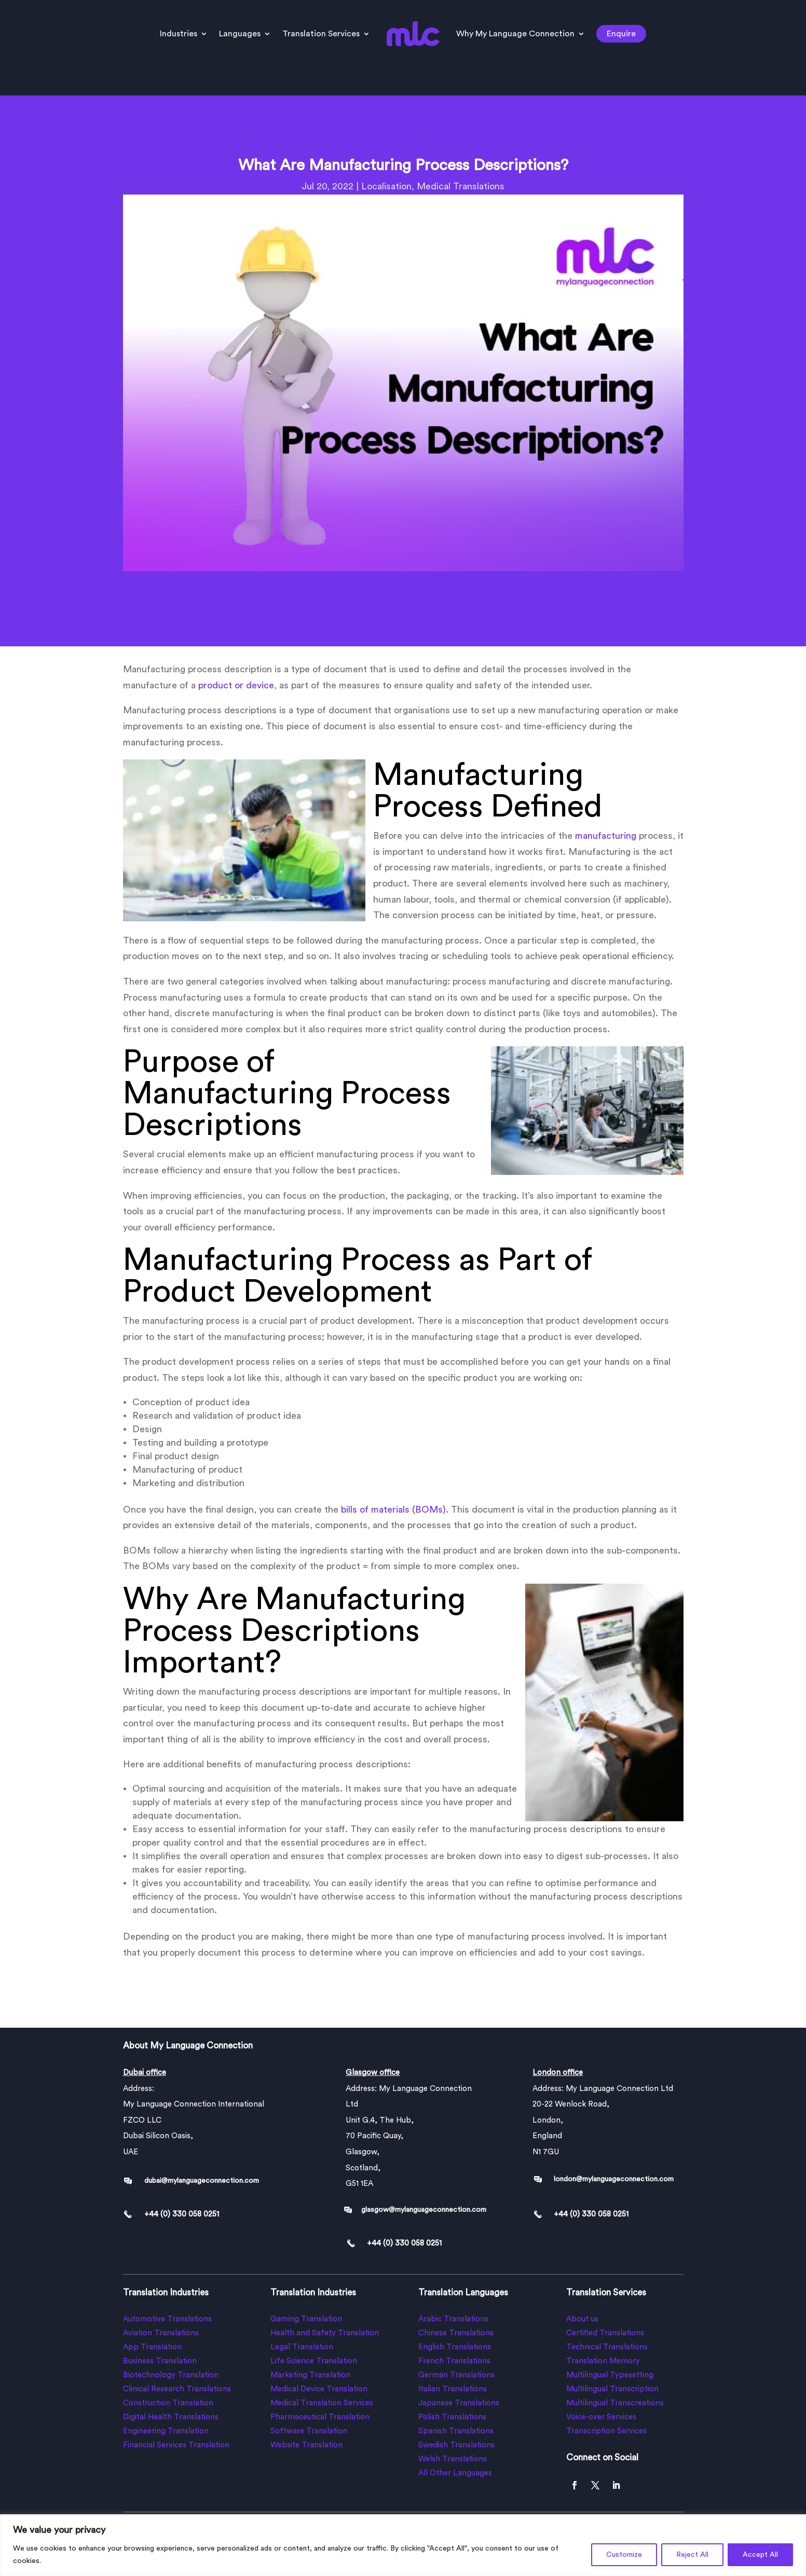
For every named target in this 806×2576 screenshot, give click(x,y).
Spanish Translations (456, 2431)
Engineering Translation (166, 2431)
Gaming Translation (306, 2319)
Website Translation (306, 2445)
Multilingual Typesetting (609, 2375)
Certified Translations (605, 2333)
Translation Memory (603, 2361)
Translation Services (321, 34)
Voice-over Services (601, 2417)
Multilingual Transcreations (615, 2403)
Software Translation (308, 2431)
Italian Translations (452, 2389)
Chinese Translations (456, 2333)
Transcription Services (606, 2431)
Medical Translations (460, 186)
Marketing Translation (310, 2375)
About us (582, 2319)
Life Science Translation (313, 2361)
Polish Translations (452, 2417)
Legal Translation (301, 2347)
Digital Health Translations (170, 2417)
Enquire (621, 34)
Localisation (386, 186)
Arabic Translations (453, 2319)
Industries (178, 34)
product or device (236, 685)
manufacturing (605, 835)
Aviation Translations (161, 2333)
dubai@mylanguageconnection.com (201, 2180)
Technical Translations (607, 2347)
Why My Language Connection (515, 34)
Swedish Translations (456, 2445)
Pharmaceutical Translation (320, 2417)
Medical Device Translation (318, 2389)
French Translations (454, 2361)
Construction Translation (168, 2403)
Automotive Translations (167, 2319)
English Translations (454, 2347)
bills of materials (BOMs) (392, 1509)
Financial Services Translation (176, 2445)
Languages (240, 34)
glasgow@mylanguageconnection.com (423, 2209)
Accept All (760, 2554)
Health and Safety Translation (324, 2333)
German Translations (456, 2375)
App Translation (152, 2347)
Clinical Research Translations (177, 2389)
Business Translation (160, 2361)
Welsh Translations (452, 2459)
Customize (624, 2554)
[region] (403, 2545)
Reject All (692, 2554)
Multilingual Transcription (612, 2389)
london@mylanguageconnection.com (614, 2179)
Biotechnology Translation (170, 2375)
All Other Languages (455, 2473)
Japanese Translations (458, 2403)
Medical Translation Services (321, 2403)
